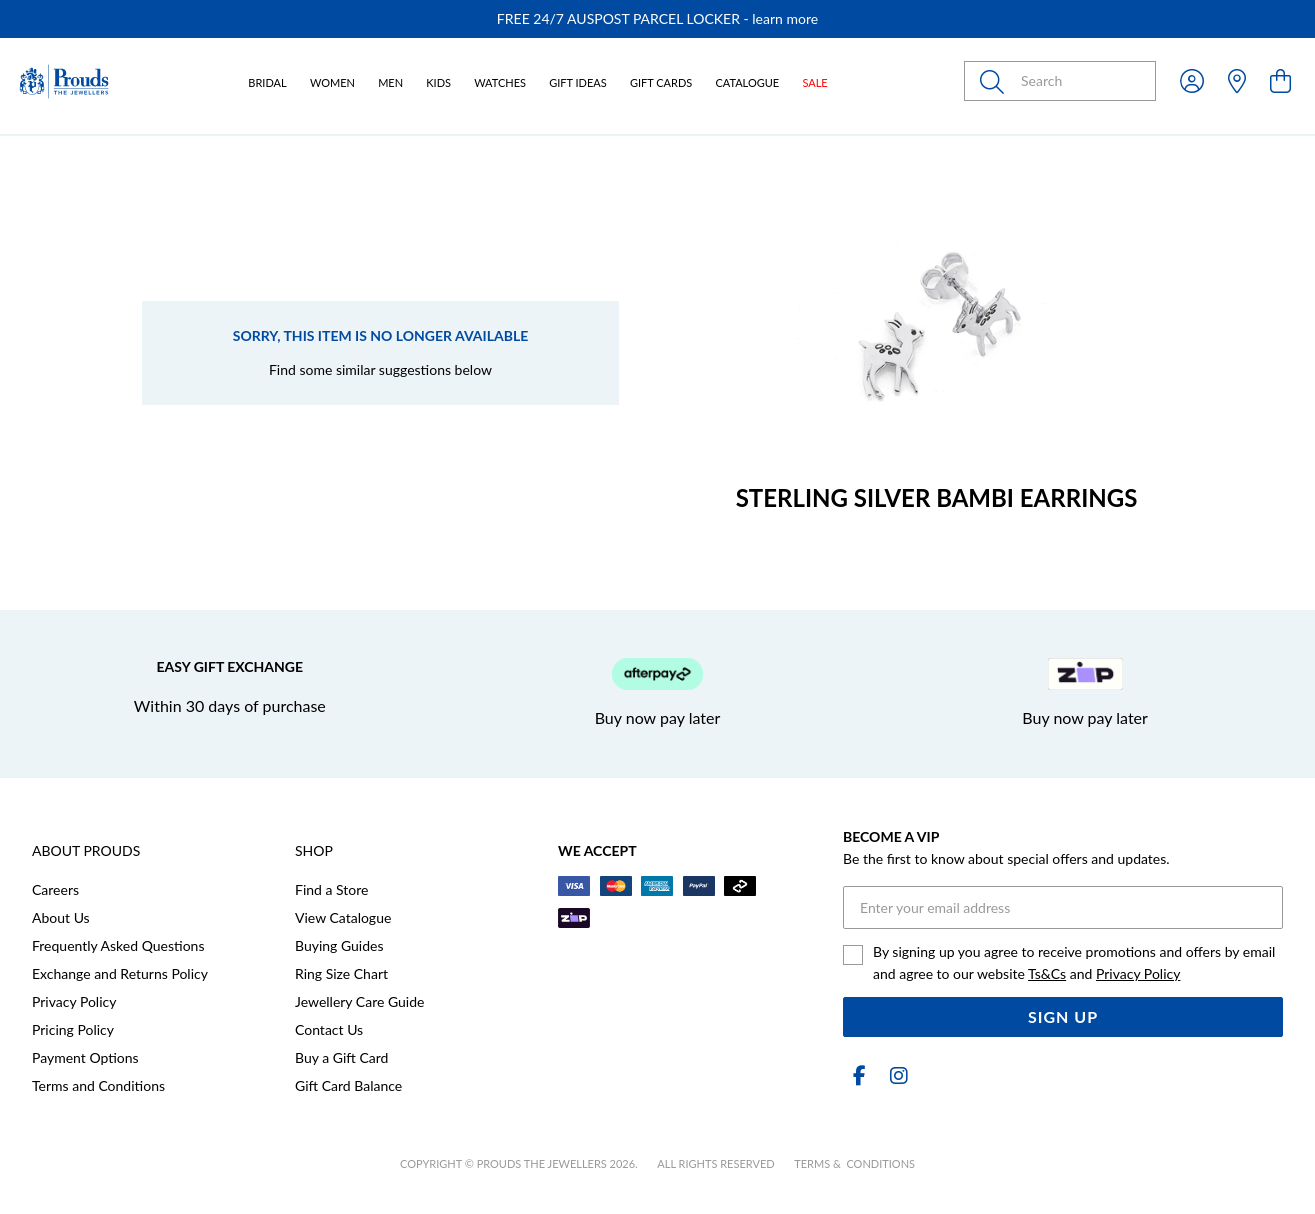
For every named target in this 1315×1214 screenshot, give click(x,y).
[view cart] (1280, 80)
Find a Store (331, 889)
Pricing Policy (73, 1029)
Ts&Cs (1047, 973)
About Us (61, 917)
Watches (500, 82)
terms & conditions (854, 1163)
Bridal (267, 82)
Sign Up (1063, 1016)
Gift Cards (661, 82)
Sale (814, 82)
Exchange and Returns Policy (120, 973)
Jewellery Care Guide (359, 1001)
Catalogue (747, 82)
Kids (438, 82)
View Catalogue (343, 917)
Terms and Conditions (98, 1085)
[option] (657, 19)
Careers (55, 889)
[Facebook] (859, 1075)
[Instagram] (895, 1075)
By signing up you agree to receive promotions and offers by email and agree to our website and (1074, 962)
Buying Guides (339, 945)
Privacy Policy (74, 1001)
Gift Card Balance (348, 1085)
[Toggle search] (996, 81)
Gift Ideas (578, 82)
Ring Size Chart (341, 973)
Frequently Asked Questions (118, 945)
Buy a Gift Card (341, 1057)
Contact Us (329, 1029)
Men (390, 82)
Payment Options (85, 1057)
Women (332, 82)
